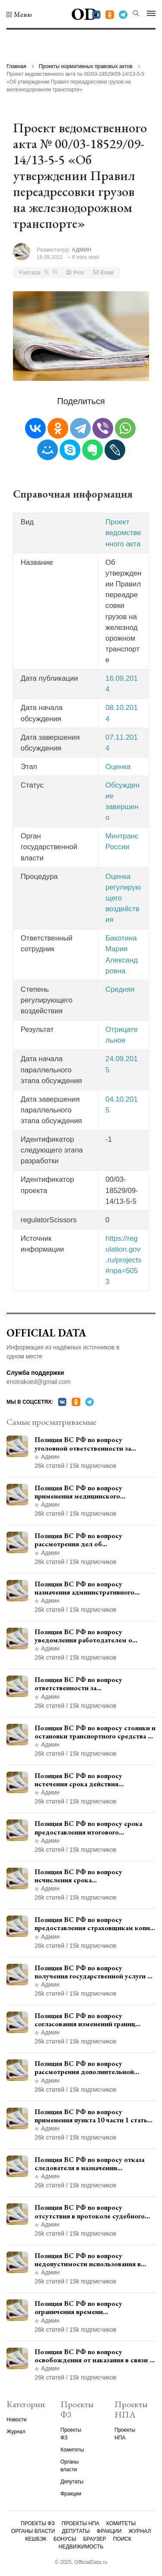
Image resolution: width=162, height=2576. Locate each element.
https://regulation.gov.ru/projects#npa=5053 (123, 1260)
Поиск (122, 2539)
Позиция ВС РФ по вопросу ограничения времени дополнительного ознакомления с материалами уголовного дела (88, 2307)
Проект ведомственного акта (123, 533)
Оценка (117, 767)
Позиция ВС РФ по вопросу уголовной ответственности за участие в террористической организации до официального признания (83, 1444)
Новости (16, 2420)
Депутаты (71, 2482)
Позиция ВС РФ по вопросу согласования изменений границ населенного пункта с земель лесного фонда (93, 2020)
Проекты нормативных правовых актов (86, 66)
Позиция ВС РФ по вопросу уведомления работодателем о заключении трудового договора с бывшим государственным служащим (94, 1636)
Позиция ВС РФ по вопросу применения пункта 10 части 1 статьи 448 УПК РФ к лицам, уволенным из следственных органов (93, 2116)
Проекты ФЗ (37, 2523)
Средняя (120, 989)
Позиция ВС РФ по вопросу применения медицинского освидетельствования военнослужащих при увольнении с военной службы (90, 1492)
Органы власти (33, 2531)
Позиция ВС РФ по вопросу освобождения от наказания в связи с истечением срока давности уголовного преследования (94, 2356)
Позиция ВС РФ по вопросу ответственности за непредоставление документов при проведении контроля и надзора (90, 1684)
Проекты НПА (80, 2523)
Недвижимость (81, 2547)
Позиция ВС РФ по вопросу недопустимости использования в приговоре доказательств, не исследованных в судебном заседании (95, 2260)
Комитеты (72, 2450)
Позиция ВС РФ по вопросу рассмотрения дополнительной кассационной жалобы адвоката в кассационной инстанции (87, 2067)
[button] (19, 14)
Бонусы (65, 2539)
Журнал (15, 2432)
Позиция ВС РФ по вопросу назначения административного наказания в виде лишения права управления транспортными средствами (85, 1588)
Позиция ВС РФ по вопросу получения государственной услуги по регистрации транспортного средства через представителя (95, 1972)
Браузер (94, 2539)
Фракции (70, 2494)
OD (84, 14)
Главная (16, 66)
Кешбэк (35, 2539)
